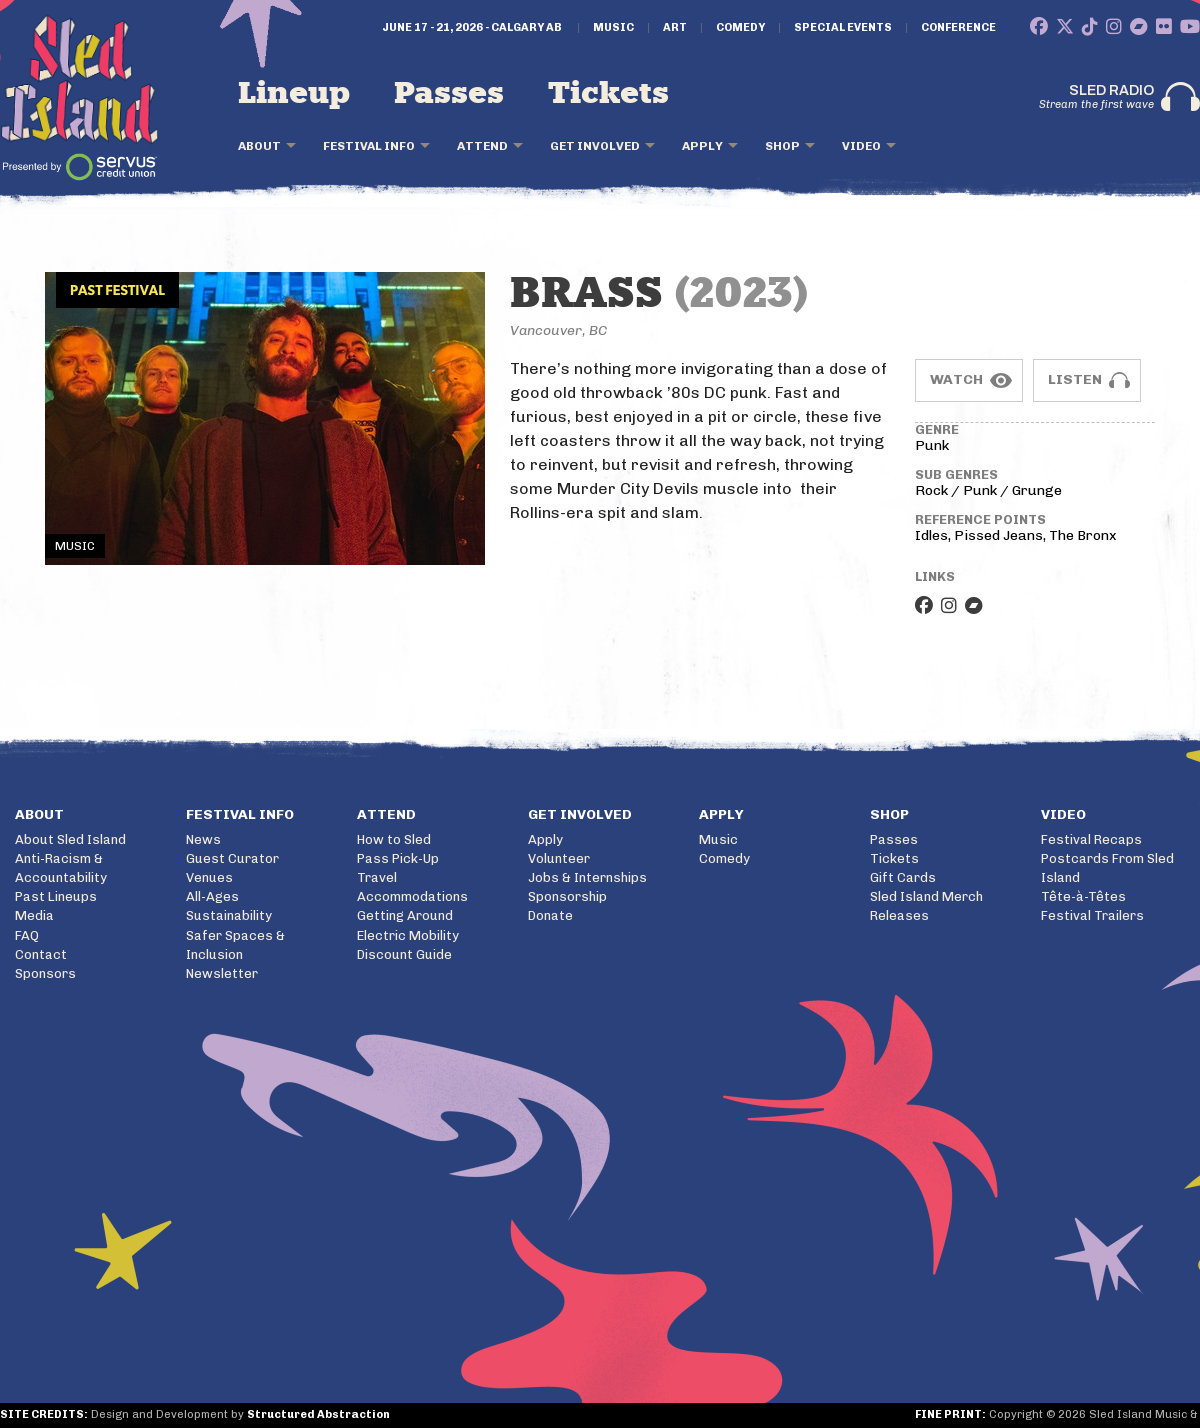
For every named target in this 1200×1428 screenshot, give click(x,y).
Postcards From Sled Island (1107, 868)
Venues (209, 877)
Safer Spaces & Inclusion (235, 945)
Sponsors (45, 973)
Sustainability (229, 915)
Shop (782, 146)
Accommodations (412, 896)
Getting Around (405, 915)
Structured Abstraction (318, 1414)
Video (861, 146)
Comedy (740, 28)
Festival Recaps (1091, 839)
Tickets (608, 94)
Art (675, 28)
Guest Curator (232, 858)
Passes (449, 94)
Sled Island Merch (926, 896)
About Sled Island (70, 839)
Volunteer (559, 858)
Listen (1075, 379)
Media (34, 915)
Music (613, 28)
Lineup (294, 94)
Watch (956, 379)
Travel (377, 877)
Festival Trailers (1092, 915)
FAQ (27, 935)
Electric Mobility (408, 935)
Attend (482, 146)
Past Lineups (56, 896)
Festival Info (369, 146)
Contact (41, 954)
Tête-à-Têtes (1083, 896)
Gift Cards (903, 877)
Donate (550, 915)
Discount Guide (404, 954)
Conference (958, 28)
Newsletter (222, 973)
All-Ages (212, 896)
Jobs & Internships (587, 877)
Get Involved (595, 146)
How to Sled (394, 839)
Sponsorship (567, 896)
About (259, 146)
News (203, 839)
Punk (932, 445)
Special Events (843, 28)
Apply (702, 146)
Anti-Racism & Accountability (61, 868)
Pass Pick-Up (398, 858)
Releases (899, 915)
